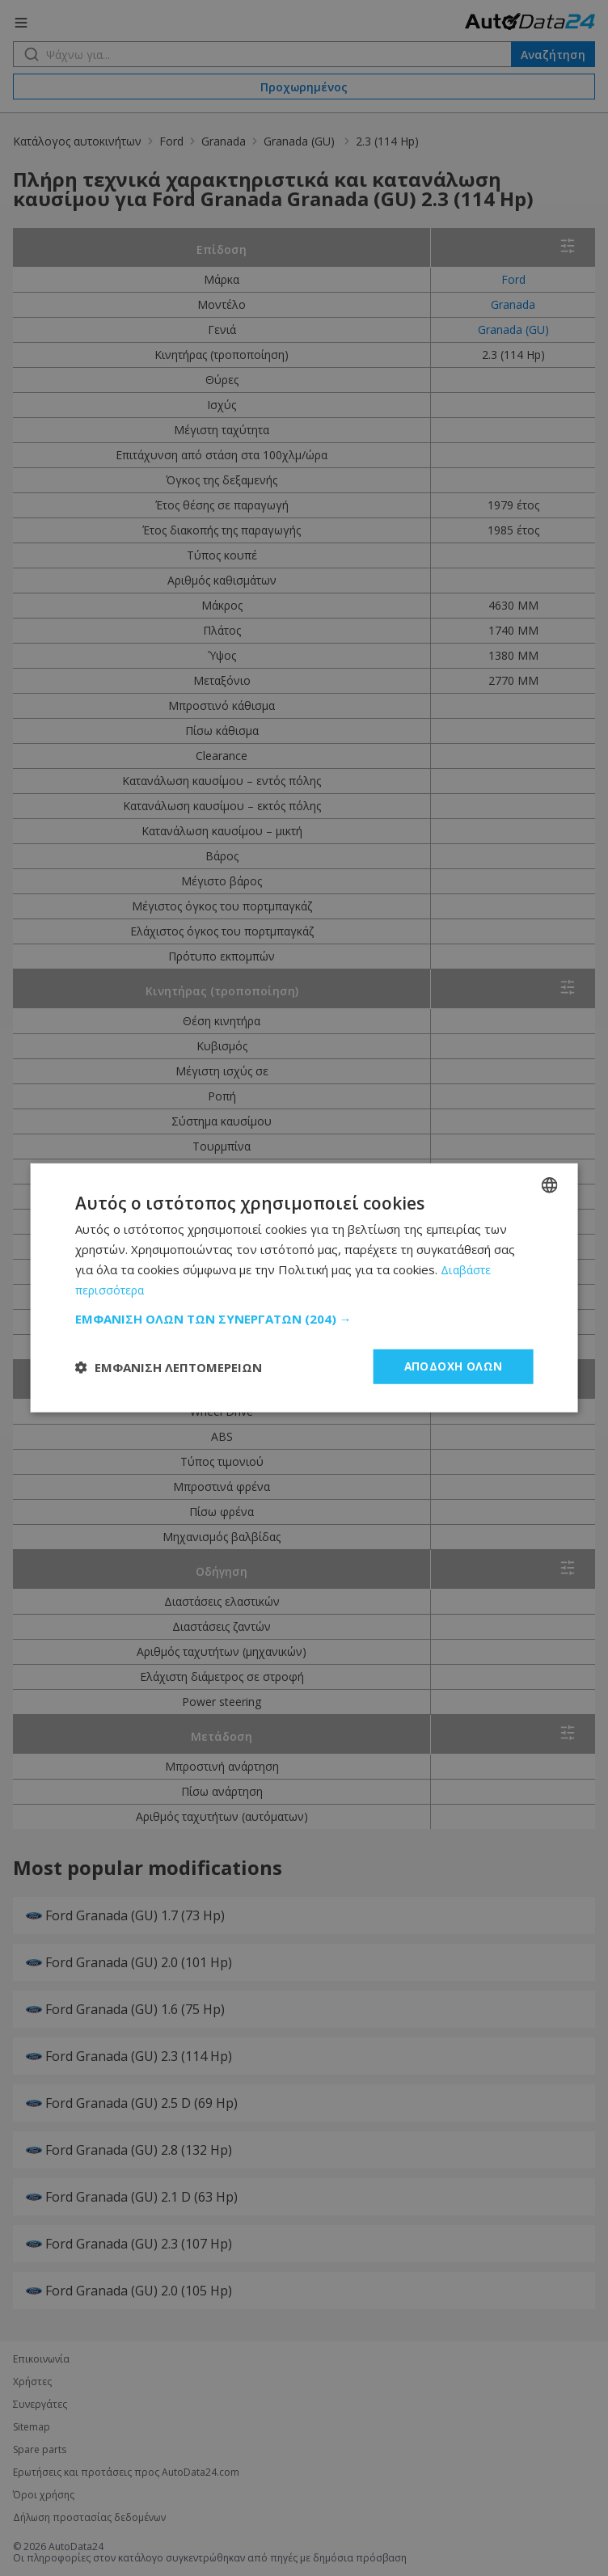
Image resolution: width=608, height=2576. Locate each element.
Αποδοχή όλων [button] (453, 1366)
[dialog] (304, 1288)
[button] (304, 1318)
